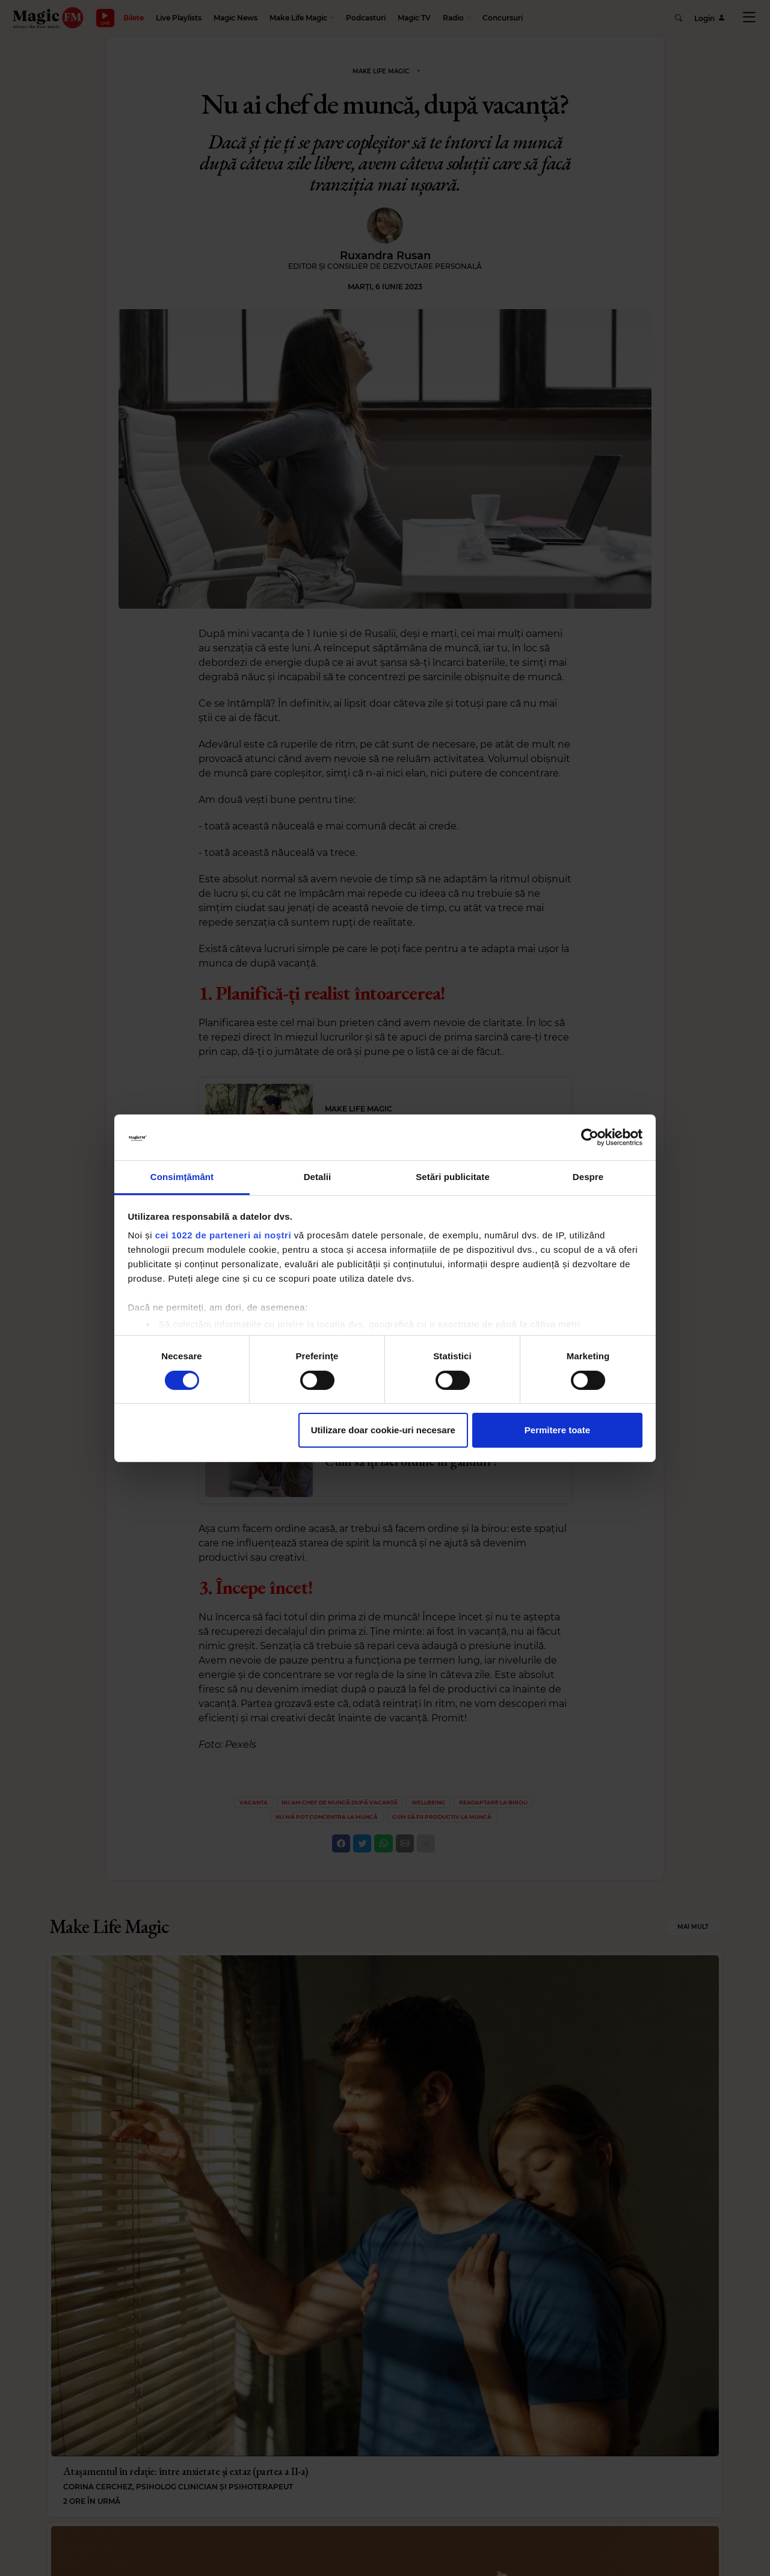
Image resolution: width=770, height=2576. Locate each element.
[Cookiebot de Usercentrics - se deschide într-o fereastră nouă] (589, 1137)
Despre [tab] (588, 1177)
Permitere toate (557, 1430)
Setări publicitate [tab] (453, 1177)
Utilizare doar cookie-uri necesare (383, 1430)
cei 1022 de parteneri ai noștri (223, 1235)
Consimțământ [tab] (182, 1177)
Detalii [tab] (317, 1177)
